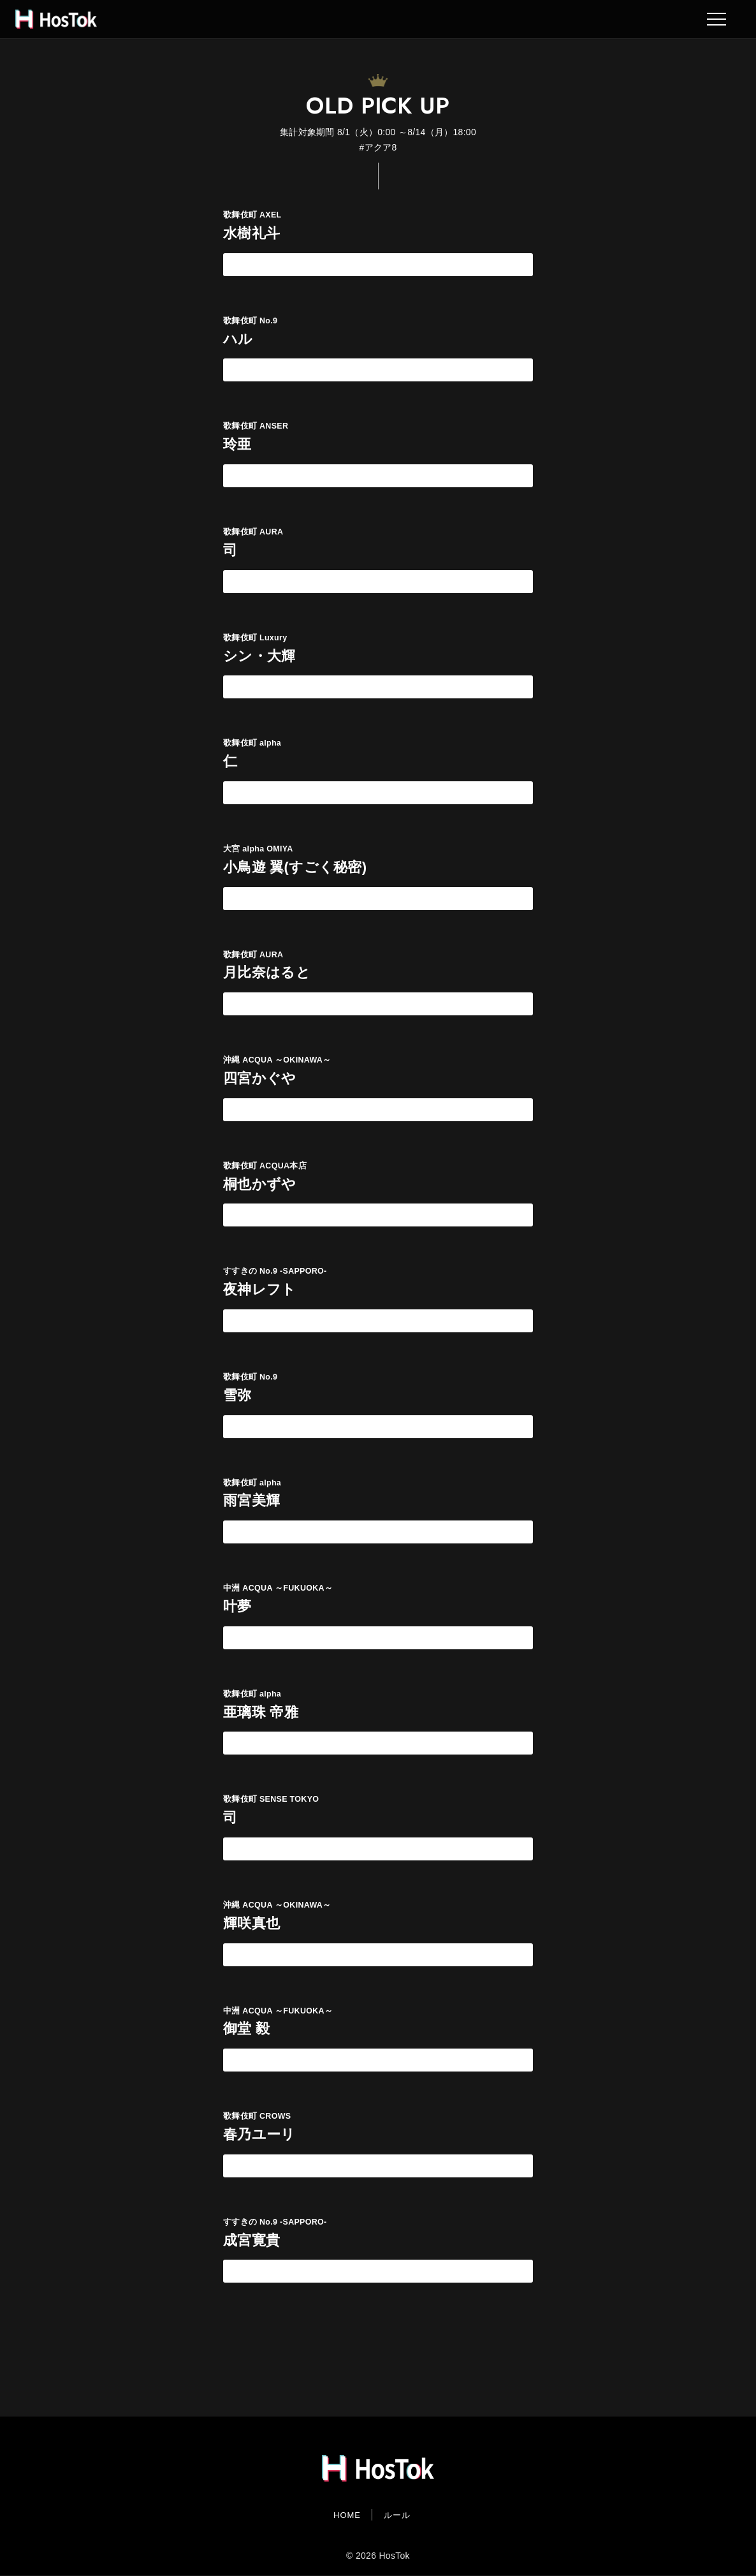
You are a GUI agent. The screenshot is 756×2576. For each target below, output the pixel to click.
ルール (397, 2515)
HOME (347, 2515)
